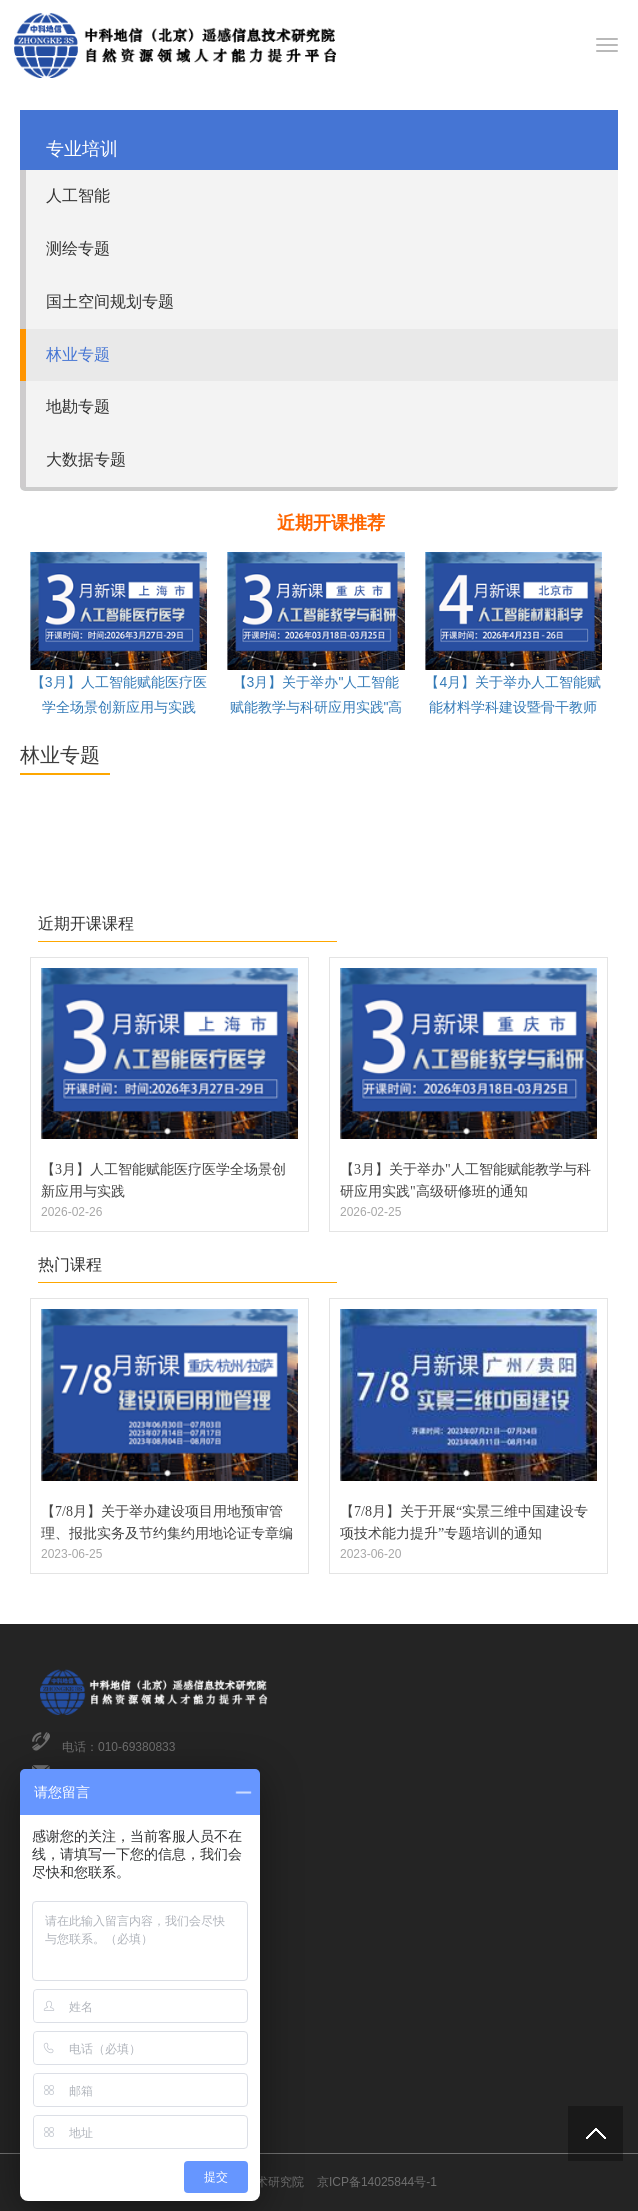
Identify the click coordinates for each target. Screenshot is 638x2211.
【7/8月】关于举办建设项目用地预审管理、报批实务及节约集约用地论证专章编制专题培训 (167, 1533)
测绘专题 (78, 248)
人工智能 (78, 195)
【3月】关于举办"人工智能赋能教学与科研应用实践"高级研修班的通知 (316, 707)
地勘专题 (78, 406)
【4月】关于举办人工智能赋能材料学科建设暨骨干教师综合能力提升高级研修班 (513, 707)
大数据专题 (86, 459)
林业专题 (78, 354)
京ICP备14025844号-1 (377, 2182)
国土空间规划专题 (110, 301)
